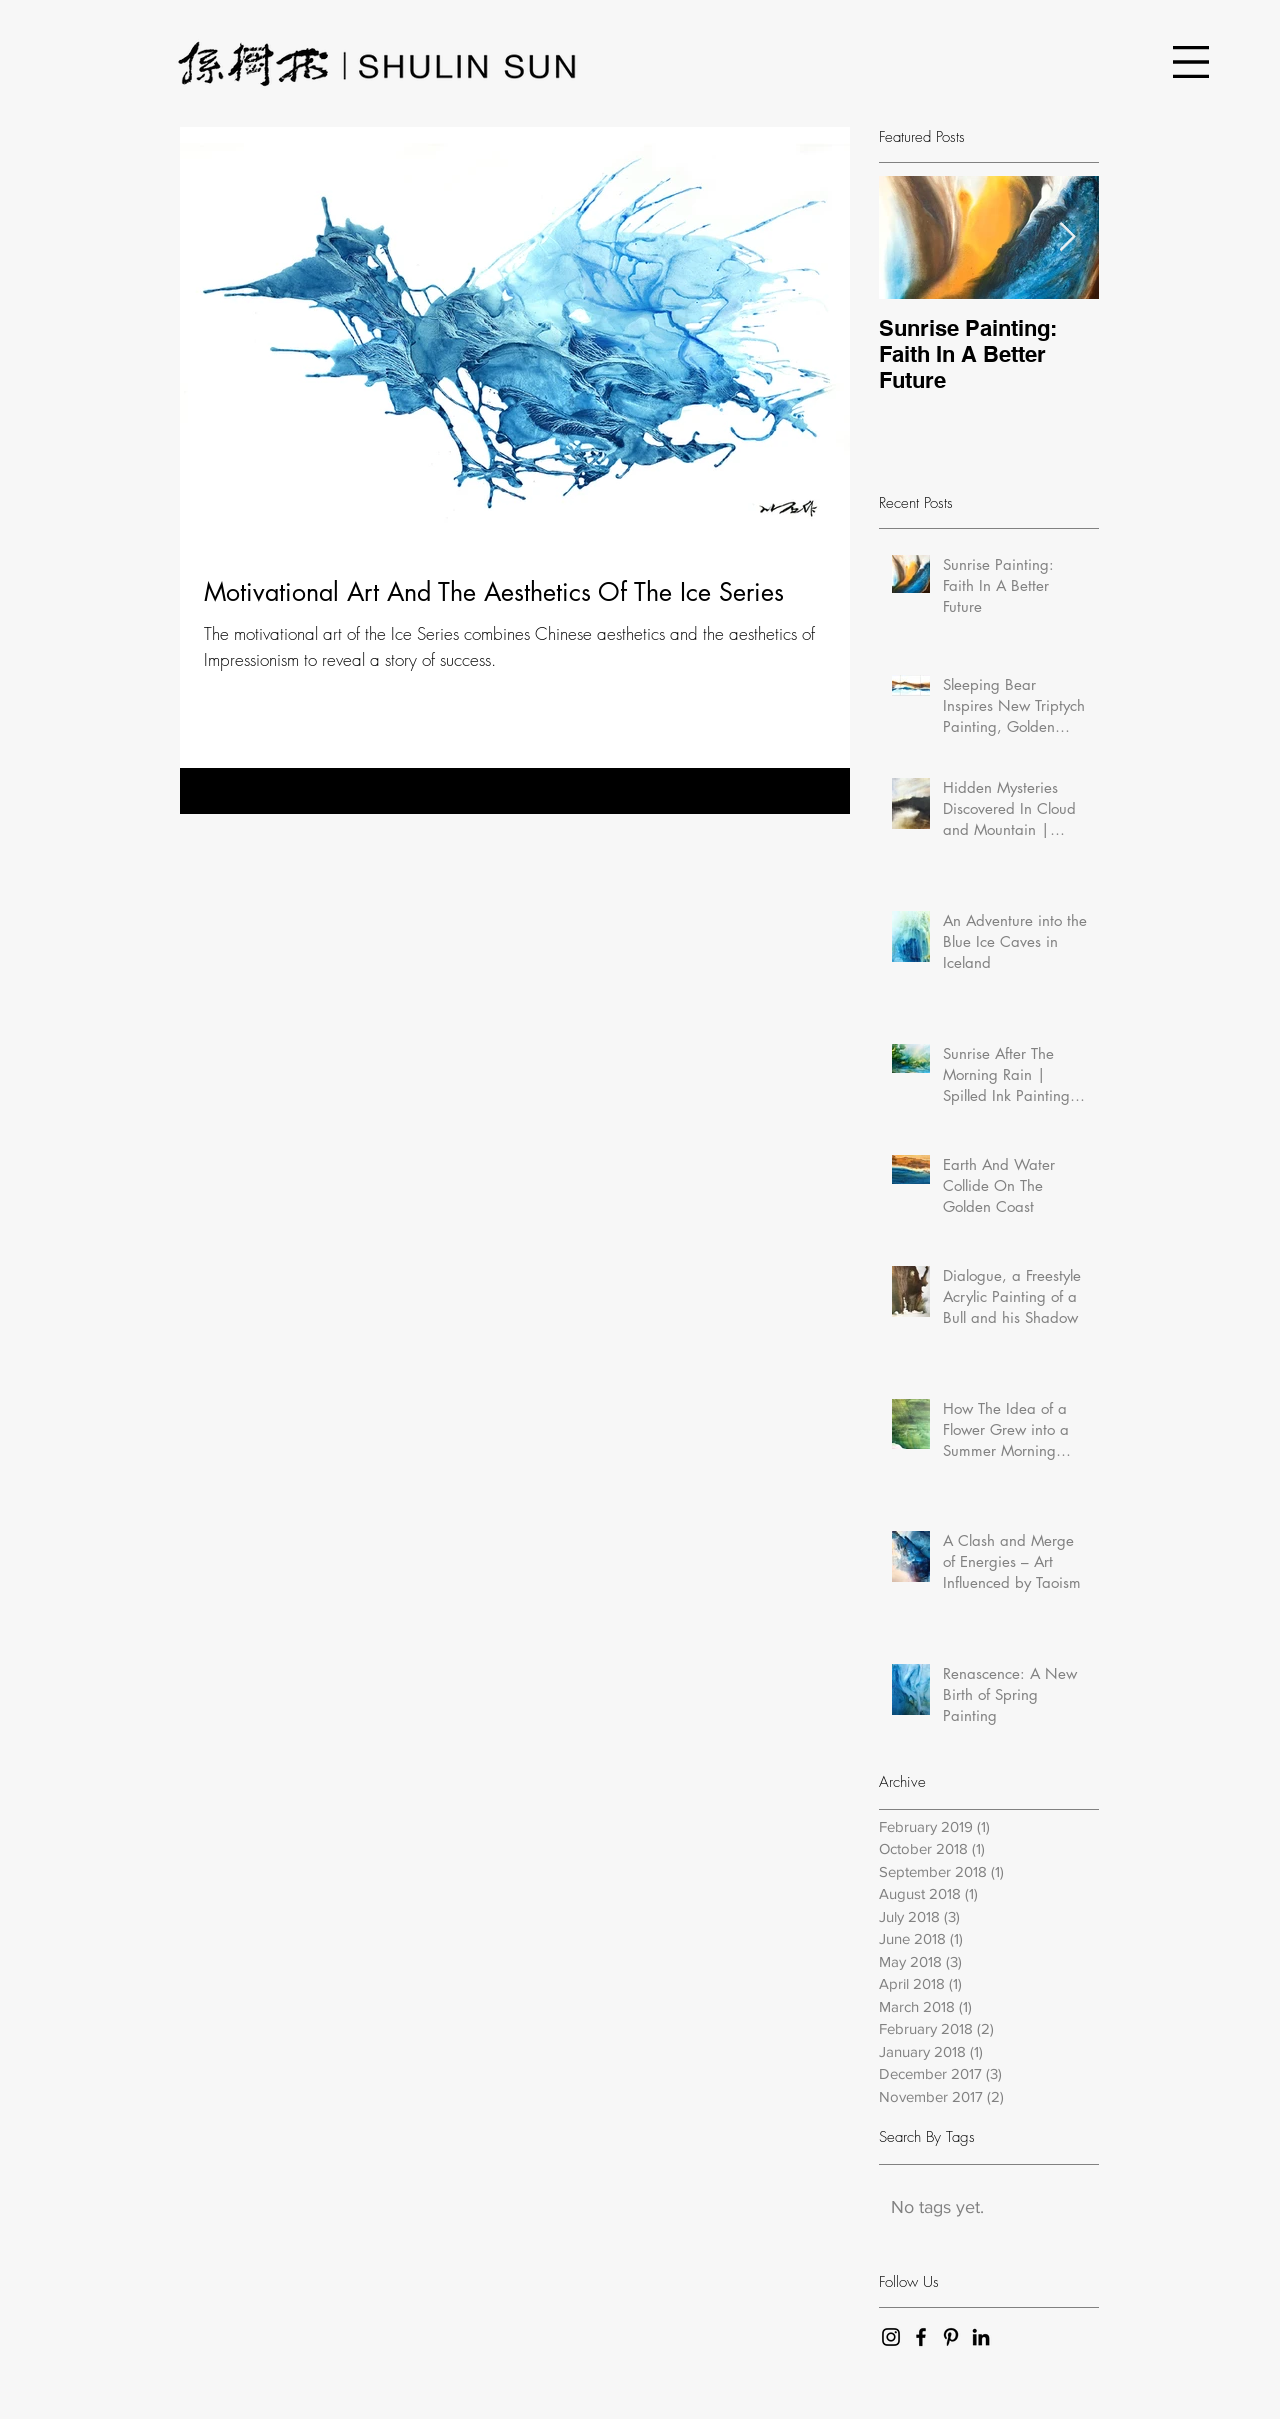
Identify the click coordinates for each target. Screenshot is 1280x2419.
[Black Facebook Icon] (921, 2337)
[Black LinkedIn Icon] (981, 2337)
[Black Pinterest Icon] (951, 2337)
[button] (1191, 62)
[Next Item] (1067, 237)
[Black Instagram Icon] (891, 2337)
